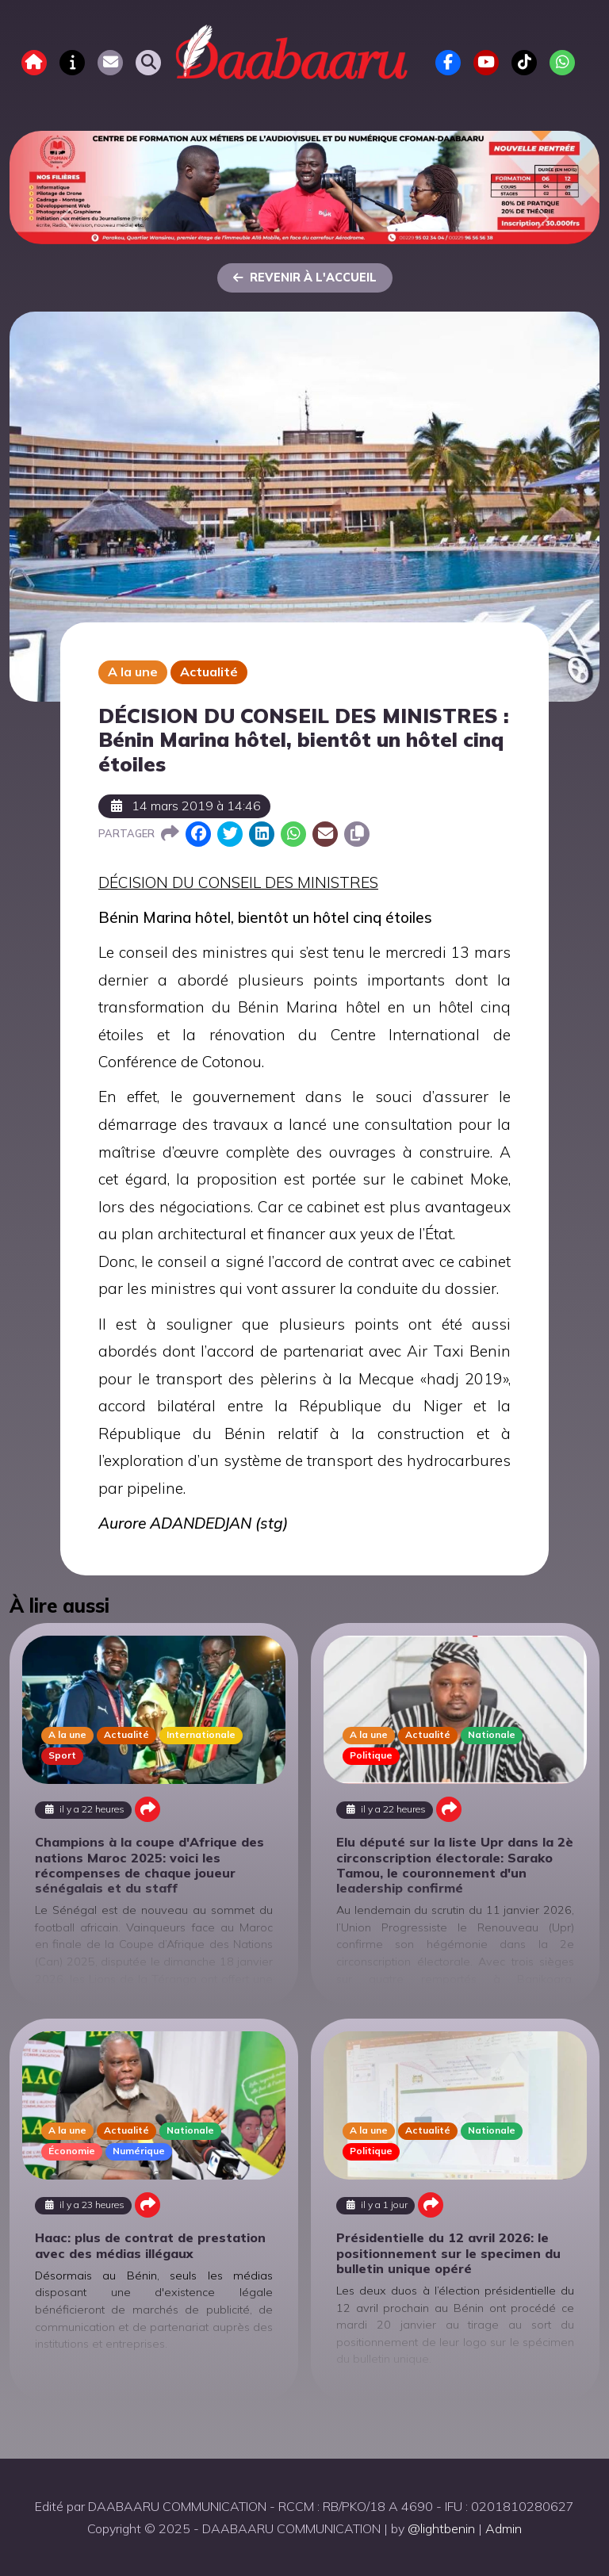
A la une (133, 671)
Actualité (209, 671)
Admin (503, 2528)
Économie (71, 2151)
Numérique (139, 2151)
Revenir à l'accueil (305, 277)
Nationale (491, 1734)
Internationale (201, 1734)
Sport (62, 1755)
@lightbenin (441, 2528)
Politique (371, 1755)
